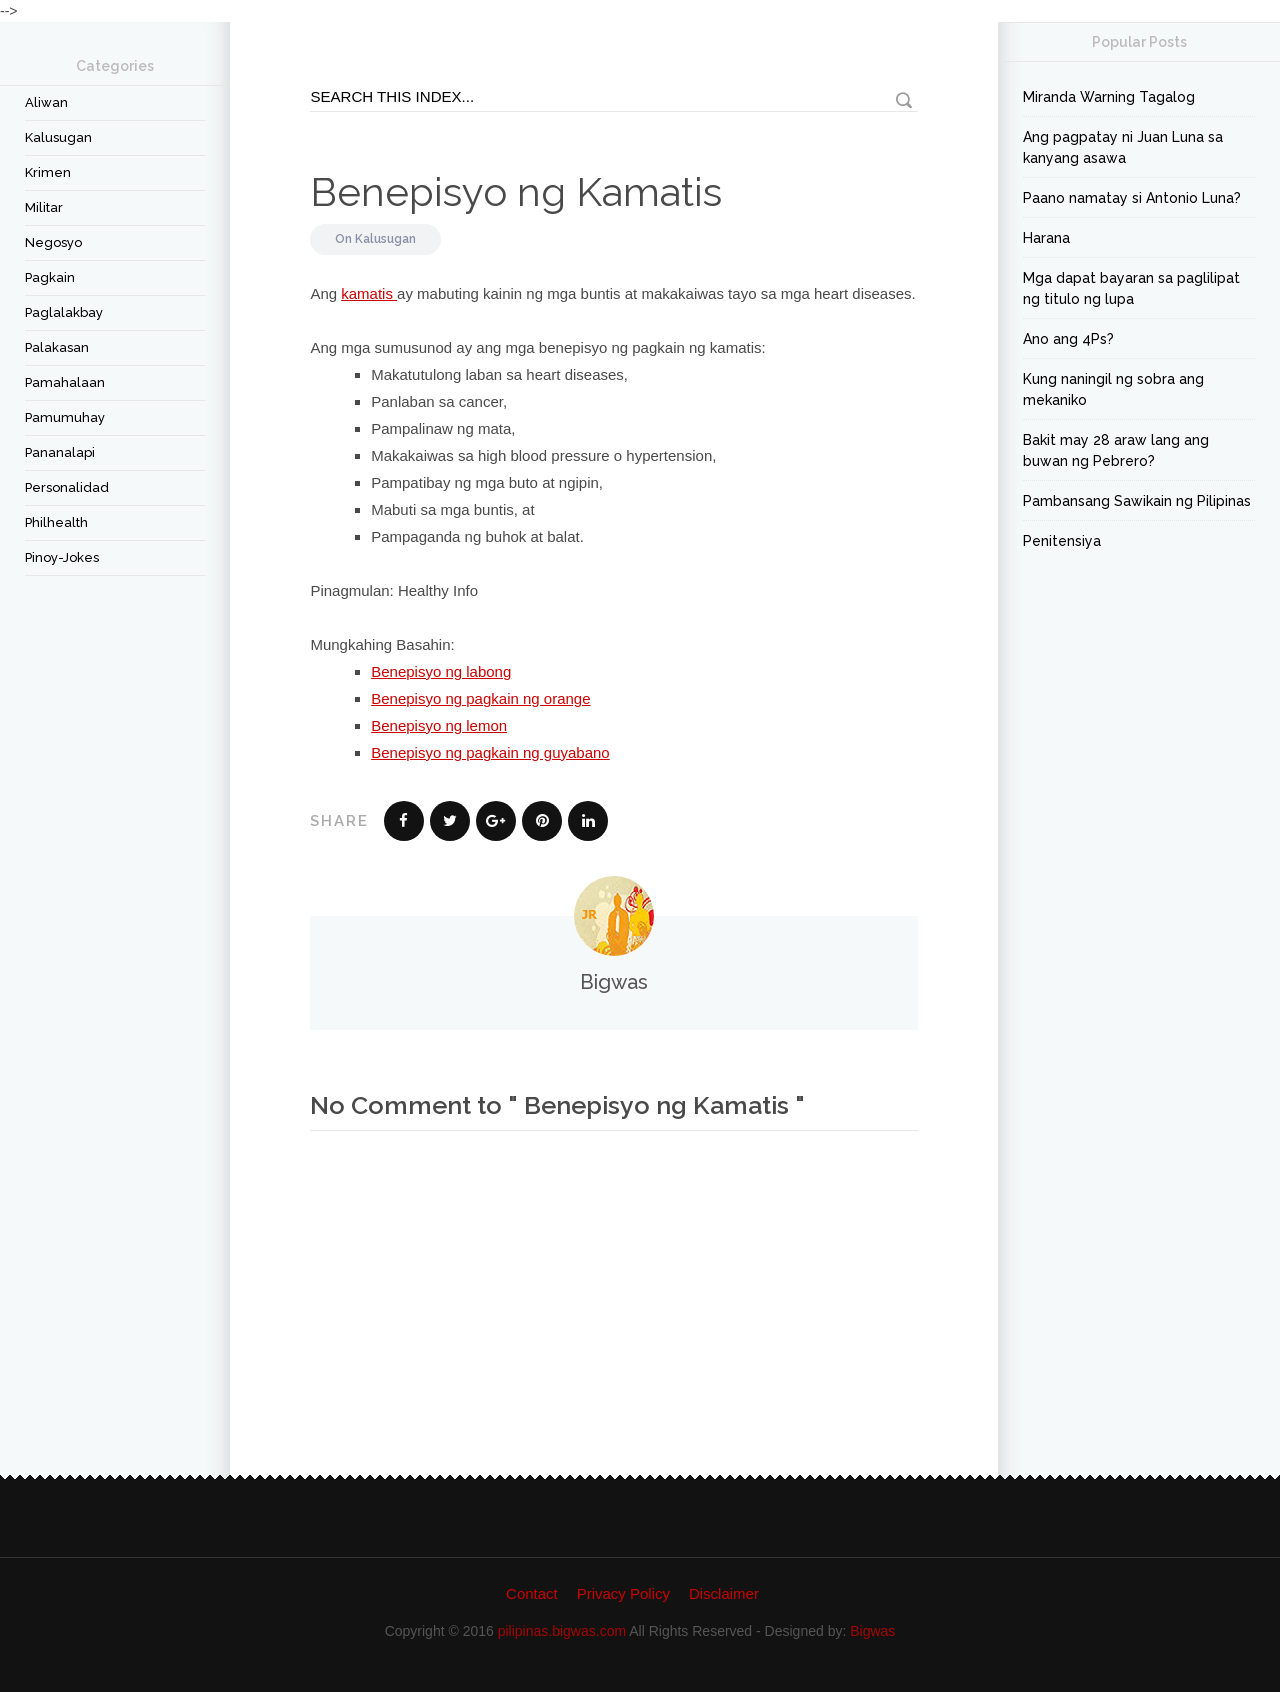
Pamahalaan (65, 382)
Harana (1046, 238)
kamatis (369, 293)
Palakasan (57, 347)
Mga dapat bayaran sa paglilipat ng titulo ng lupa (1131, 288)
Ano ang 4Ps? (1068, 339)
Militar (44, 207)
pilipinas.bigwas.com (562, 1631)
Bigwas (872, 1631)
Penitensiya (1062, 541)
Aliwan (46, 102)
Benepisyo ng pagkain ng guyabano (490, 752)
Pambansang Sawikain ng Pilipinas (1137, 501)
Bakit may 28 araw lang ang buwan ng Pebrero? (1116, 450)
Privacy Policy (623, 1593)
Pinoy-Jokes (62, 557)
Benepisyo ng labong (441, 671)
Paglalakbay (64, 312)
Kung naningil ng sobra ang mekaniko (1113, 389)
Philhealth (56, 522)
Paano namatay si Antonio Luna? (1132, 198)
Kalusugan (58, 137)
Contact (532, 1593)
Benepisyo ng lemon (439, 725)
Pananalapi (60, 452)
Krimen (48, 172)
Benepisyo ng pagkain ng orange (480, 698)
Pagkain (50, 277)
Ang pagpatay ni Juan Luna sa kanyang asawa (1123, 147)
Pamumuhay (65, 417)
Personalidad (67, 487)
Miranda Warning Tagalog (1109, 97)
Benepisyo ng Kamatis (516, 191)
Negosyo (53, 242)
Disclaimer (724, 1593)
